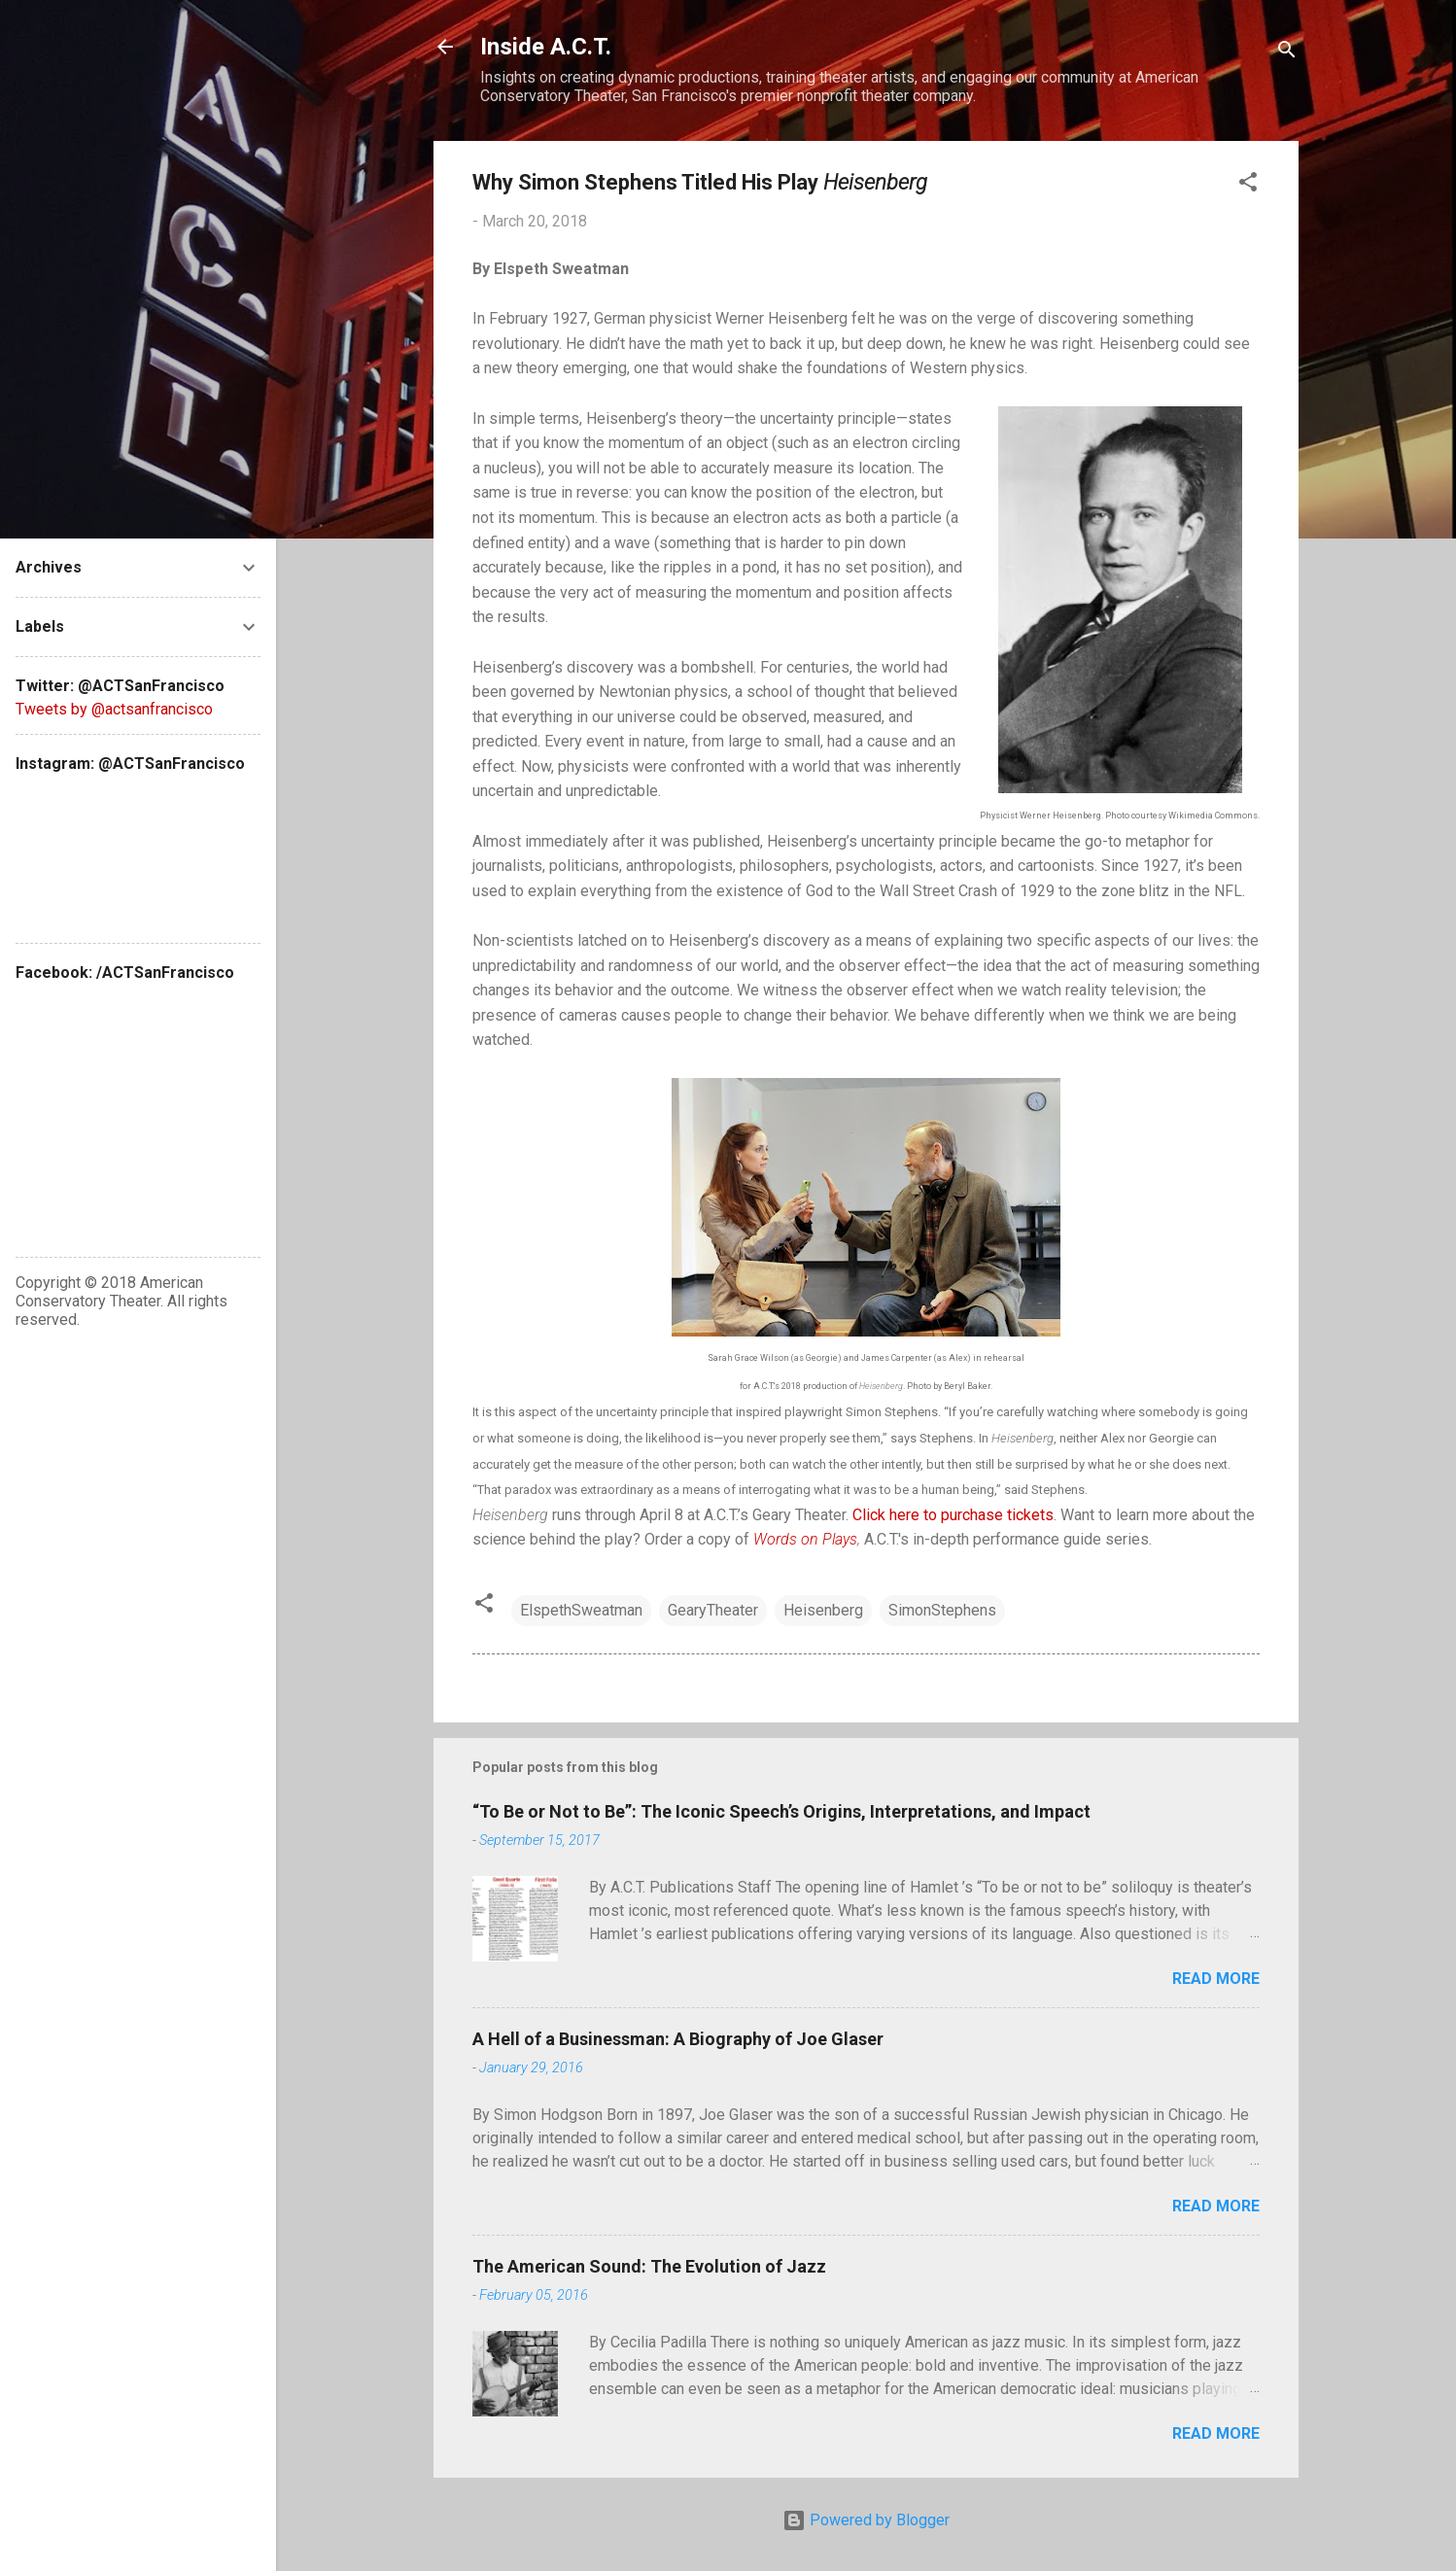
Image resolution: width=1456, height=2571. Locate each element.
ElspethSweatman (581, 1610)
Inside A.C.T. (545, 46)
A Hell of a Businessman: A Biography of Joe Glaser (678, 2039)
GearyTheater (713, 1610)
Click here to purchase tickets (953, 1515)
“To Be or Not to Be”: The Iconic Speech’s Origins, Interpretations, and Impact (781, 1811)
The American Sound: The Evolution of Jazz (649, 2266)
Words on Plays (805, 1539)
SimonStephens (942, 1610)
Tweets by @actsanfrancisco (114, 709)
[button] (1248, 185)
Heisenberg (823, 1610)
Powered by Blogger (866, 2520)
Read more (1216, 1978)
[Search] (1287, 53)
